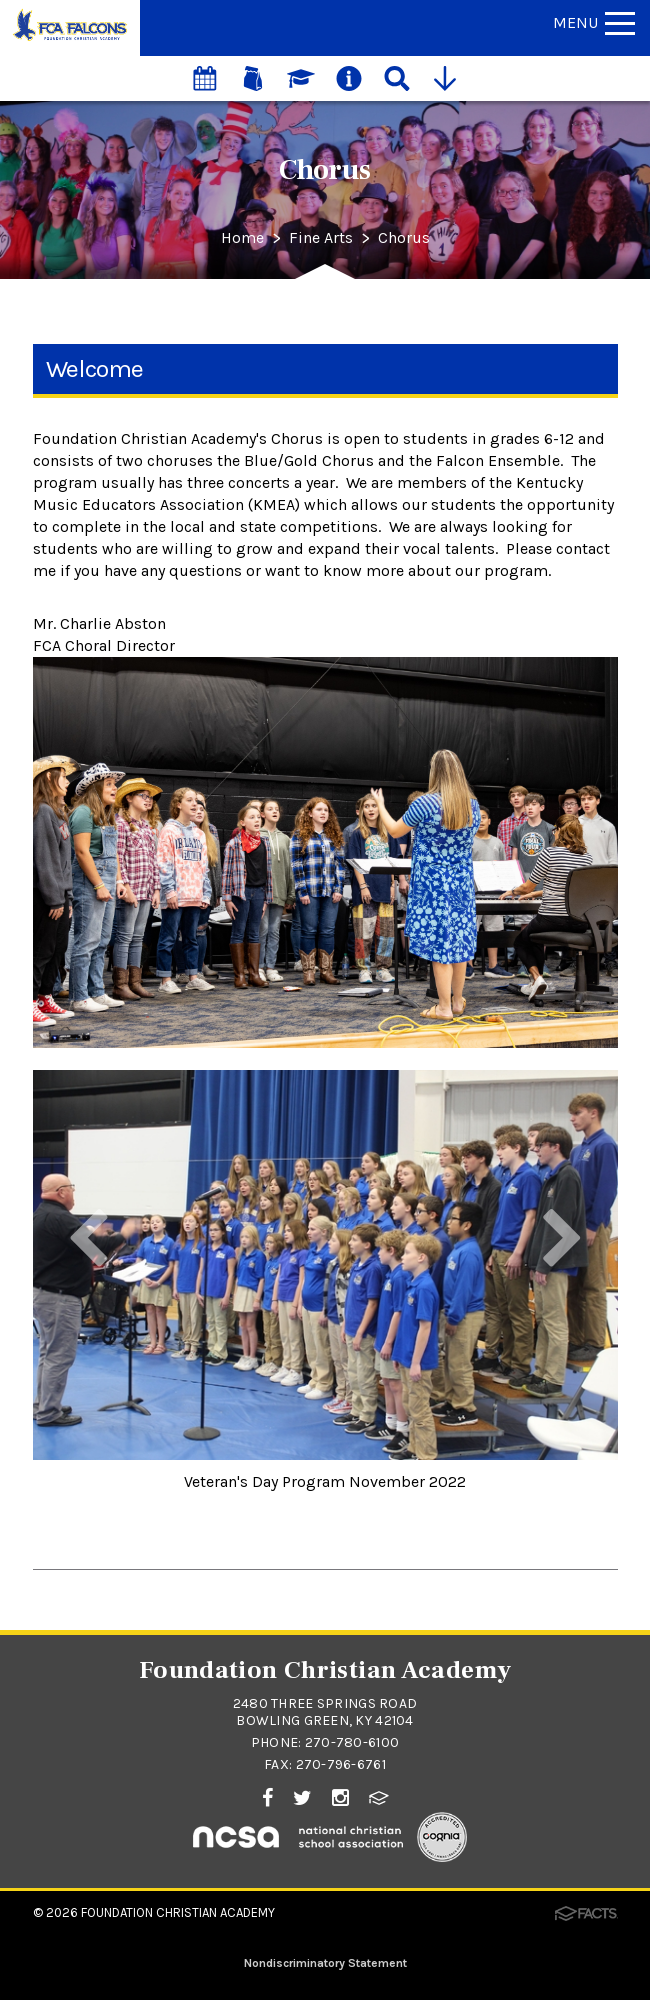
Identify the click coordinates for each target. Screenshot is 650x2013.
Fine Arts (321, 238)
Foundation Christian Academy (178, 1912)
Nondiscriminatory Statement (325, 1963)
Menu (594, 22)
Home (242, 238)
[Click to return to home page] (70, 39)
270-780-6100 (352, 1742)
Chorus (404, 238)
